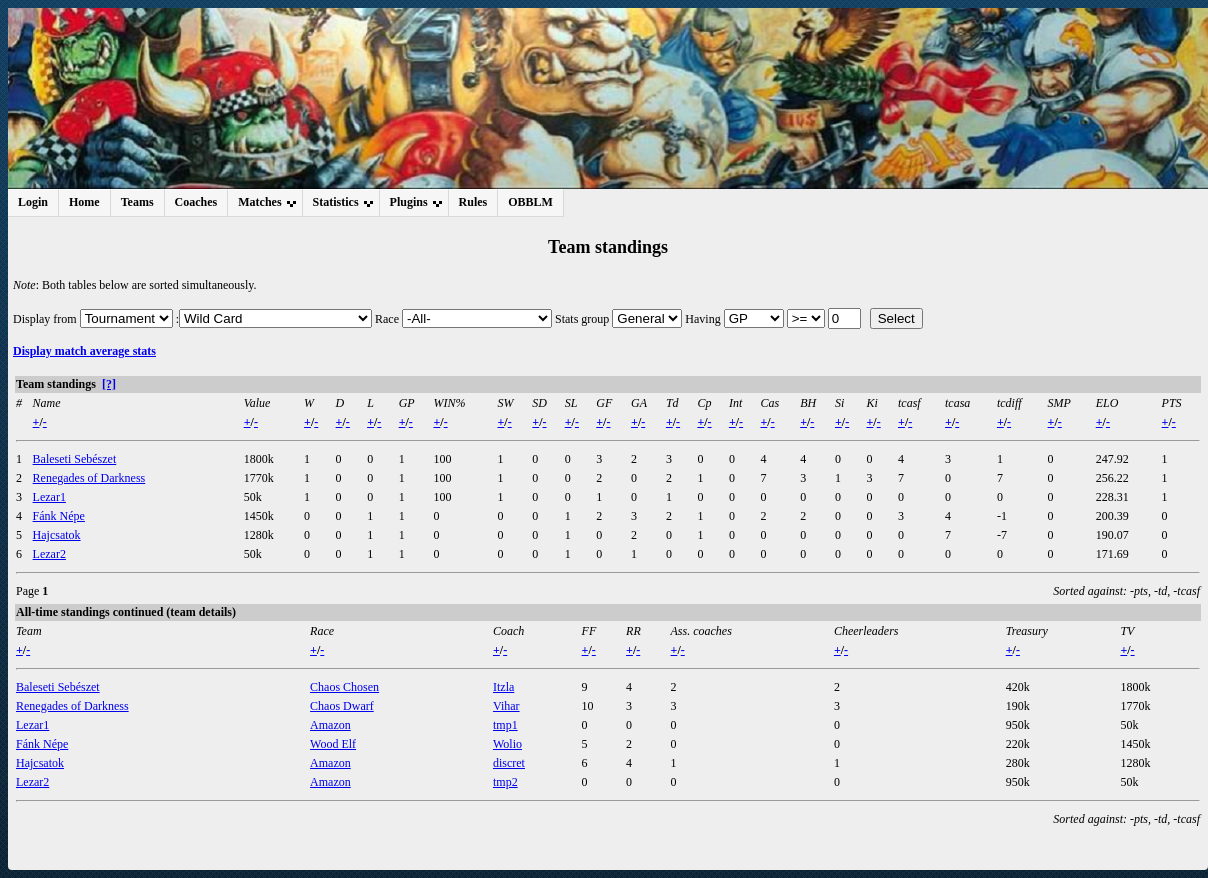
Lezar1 (49, 497)
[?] (109, 384)
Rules (473, 202)
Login (33, 202)
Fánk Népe (59, 516)
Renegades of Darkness (89, 478)
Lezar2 (49, 554)
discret (509, 763)
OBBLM (530, 202)
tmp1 (505, 725)
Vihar (506, 706)
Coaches (196, 202)
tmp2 (505, 782)
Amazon (330, 725)
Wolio (507, 744)
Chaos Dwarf (342, 706)
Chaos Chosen (344, 687)
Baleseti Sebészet (75, 459)
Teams (137, 202)
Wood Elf (333, 744)
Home (84, 202)
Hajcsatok (57, 535)
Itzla (503, 687)
